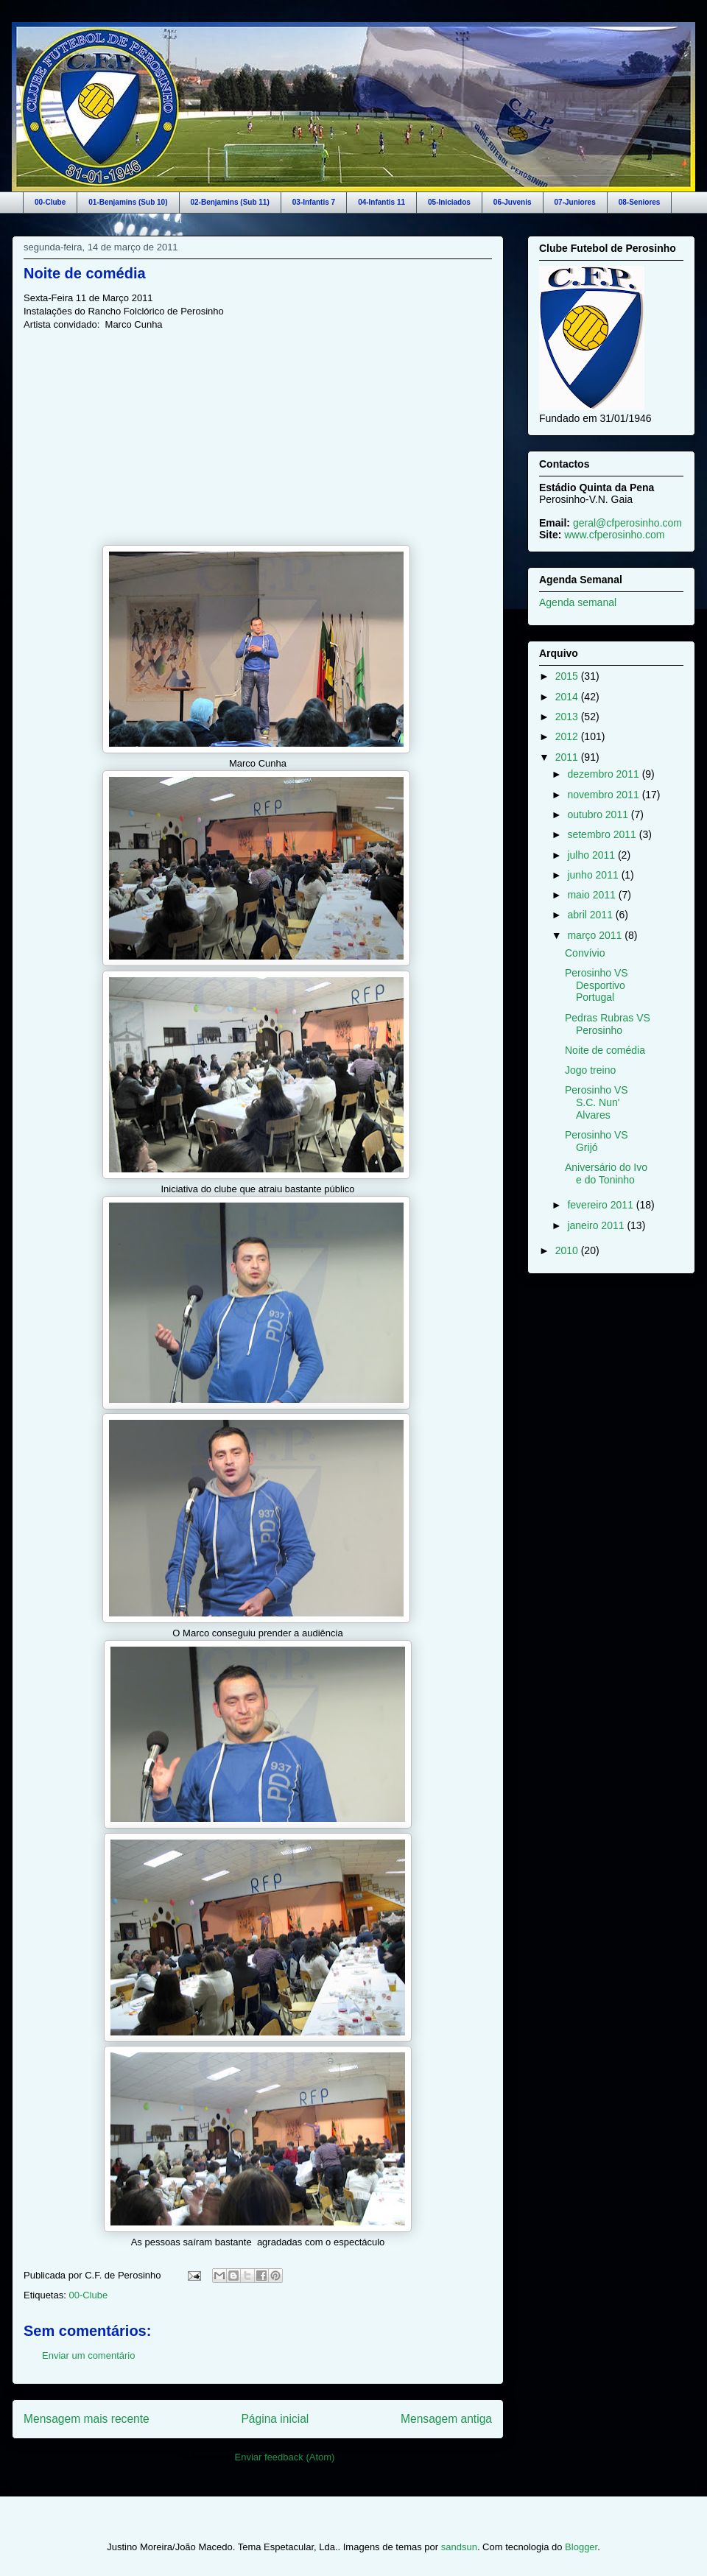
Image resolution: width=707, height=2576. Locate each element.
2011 (568, 757)
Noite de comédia (85, 273)
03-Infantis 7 (313, 202)
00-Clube (50, 202)
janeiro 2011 (597, 1225)
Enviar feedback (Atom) (285, 2457)
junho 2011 (594, 875)
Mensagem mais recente (87, 2419)
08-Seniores (640, 202)
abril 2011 (591, 915)
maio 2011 (592, 895)
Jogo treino (590, 1070)
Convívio (585, 953)
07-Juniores (575, 202)
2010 (568, 1250)
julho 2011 (592, 855)
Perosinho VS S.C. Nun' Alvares (596, 1102)
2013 (568, 716)
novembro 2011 (604, 794)
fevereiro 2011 (601, 1205)
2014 (568, 697)
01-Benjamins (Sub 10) (127, 202)
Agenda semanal (577, 602)
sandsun (459, 2546)
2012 (568, 736)
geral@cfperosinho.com (627, 523)
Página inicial (275, 2419)
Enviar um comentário (88, 2355)
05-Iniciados (449, 202)
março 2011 (596, 935)
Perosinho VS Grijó (596, 1141)
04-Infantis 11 (381, 202)
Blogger (581, 2546)
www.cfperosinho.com (614, 535)
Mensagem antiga (446, 2419)
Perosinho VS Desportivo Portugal (596, 985)
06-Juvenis (512, 202)
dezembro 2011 (604, 774)
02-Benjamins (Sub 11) (230, 202)
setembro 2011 (603, 834)
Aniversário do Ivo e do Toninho (606, 1173)
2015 (568, 676)
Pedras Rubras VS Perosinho (607, 1024)
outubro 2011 (598, 814)
